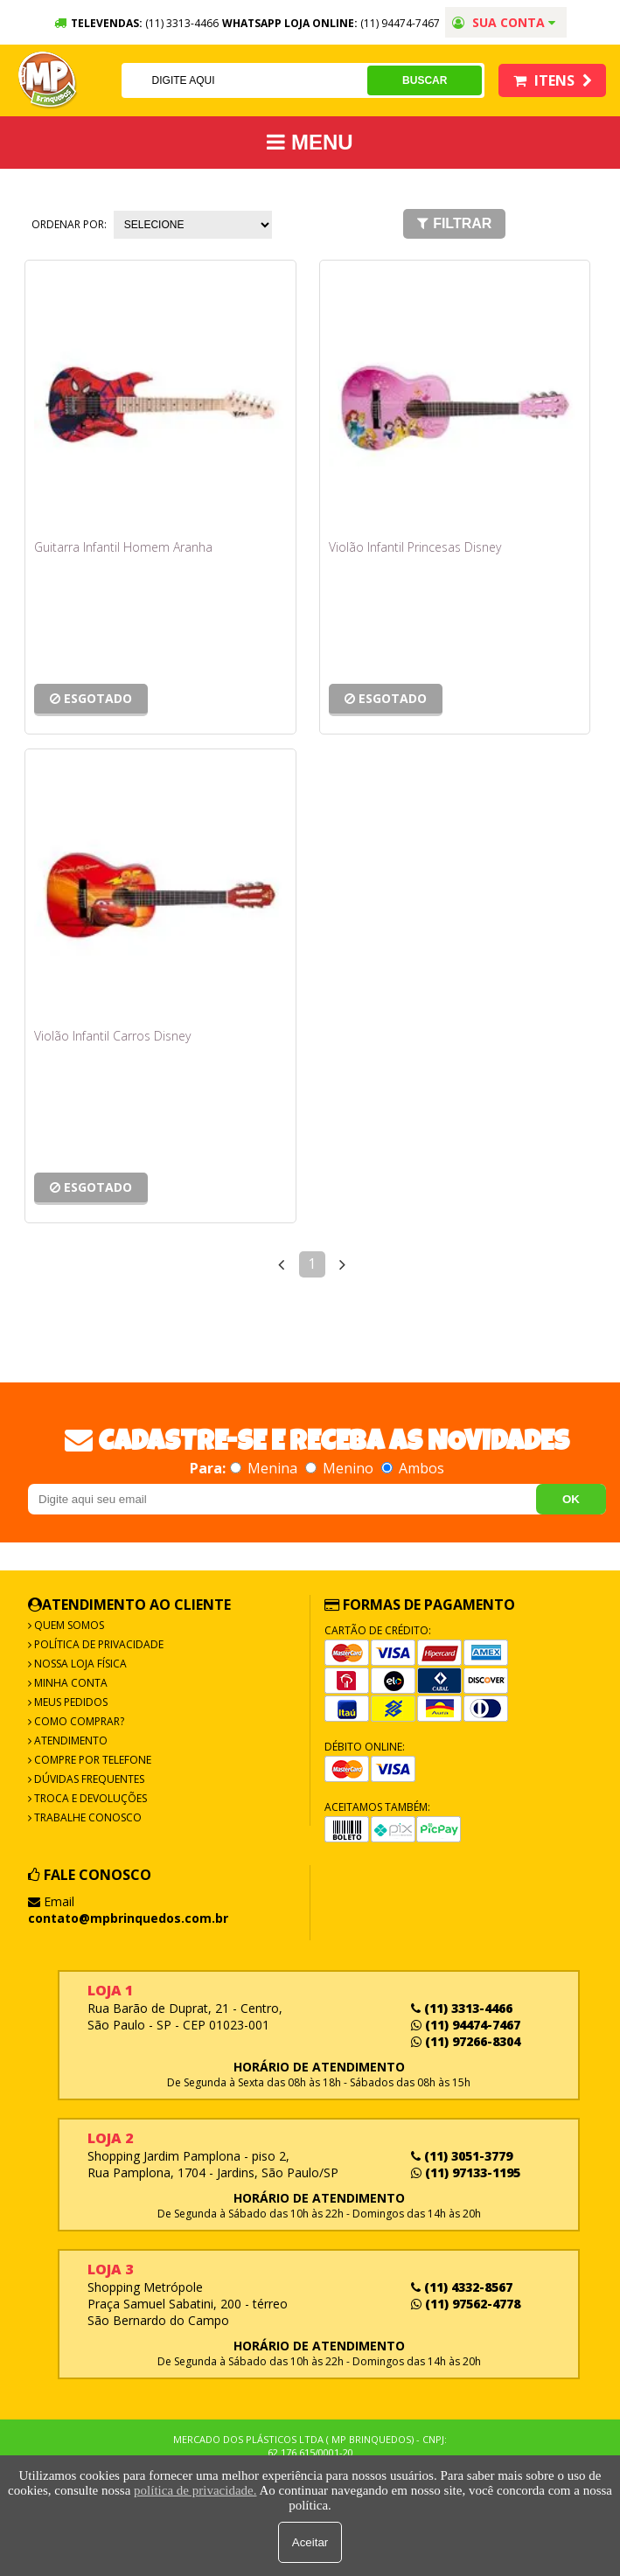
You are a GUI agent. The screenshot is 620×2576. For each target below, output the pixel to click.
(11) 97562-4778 (465, 2303)
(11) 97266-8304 (465, 2041)
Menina (265, 1468)
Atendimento (69, 1740)
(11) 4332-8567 (461, 2287)
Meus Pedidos (69, 1702)
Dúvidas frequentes (87, 1779)
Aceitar (310, 2542)
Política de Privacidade (97, 1644)
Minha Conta (69, 1682)
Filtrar (454, 223)
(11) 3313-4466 (461, 2008)
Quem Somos (67, 1625)
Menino (341, 1468)
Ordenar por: (69, 224)
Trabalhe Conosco (86, 1817)
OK (571, 1499)
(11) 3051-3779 (461, 2156)
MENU (309, 142)
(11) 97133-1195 (465, 2172)
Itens (552, 80)
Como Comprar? (77, 1721)
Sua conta (503, 22)
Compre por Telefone (91, 1759)
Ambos (412, 1468)
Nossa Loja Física (79, 1663)
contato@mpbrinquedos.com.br (128, 1918)
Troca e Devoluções (89, 1798)
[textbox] (244, 80)
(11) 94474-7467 (400, 23)
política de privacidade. (195, 2490)
